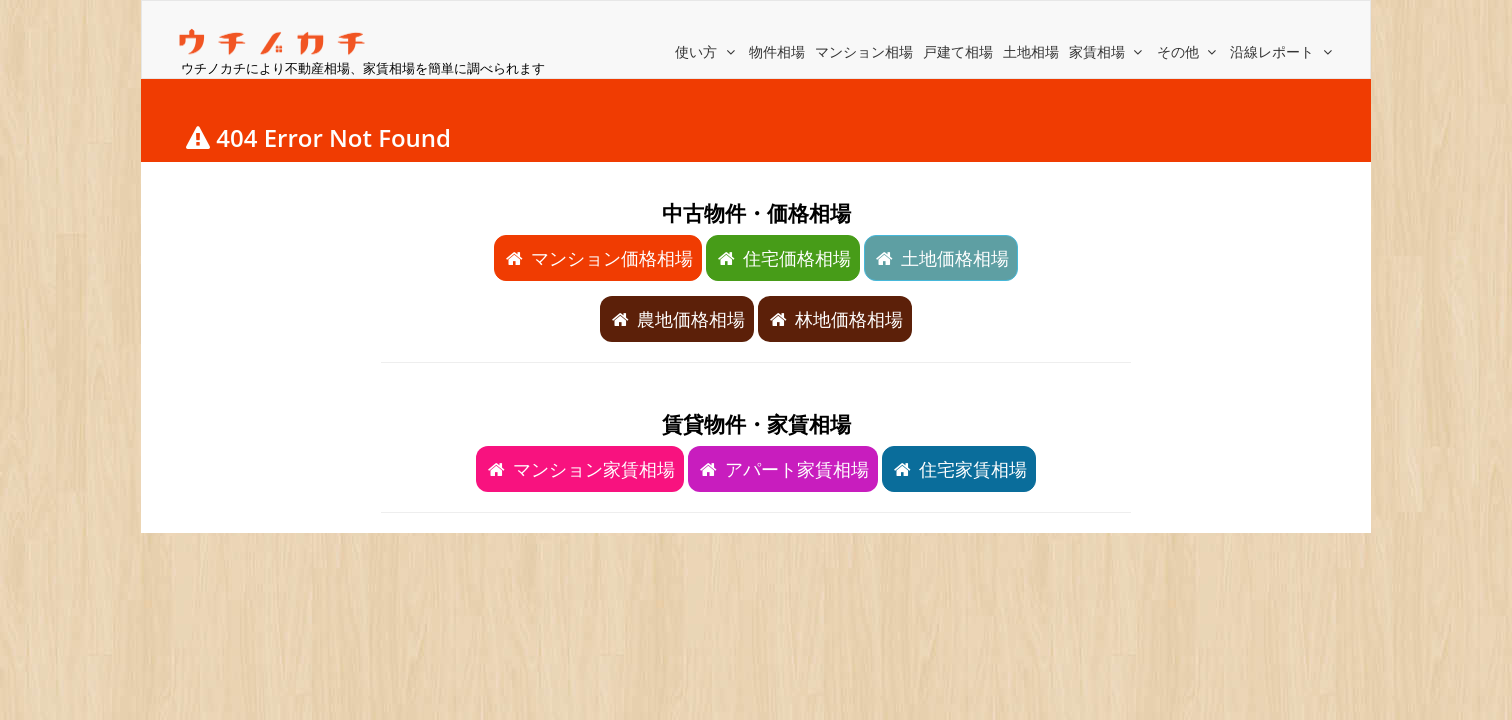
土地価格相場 (941, 258)
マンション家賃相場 (580, 469)
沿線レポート (1283, 51)
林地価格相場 (835, 319)
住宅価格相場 (783, 258)
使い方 (707, 51)
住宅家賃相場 (959, 469)
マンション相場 (864, 51)
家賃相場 (1108, 51)
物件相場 (777, 51)
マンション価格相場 (598, 258)
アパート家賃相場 (783, 469)
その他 (1189, 51)
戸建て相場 (958, 51)
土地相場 (1031, 51)
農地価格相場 (677, 319)
